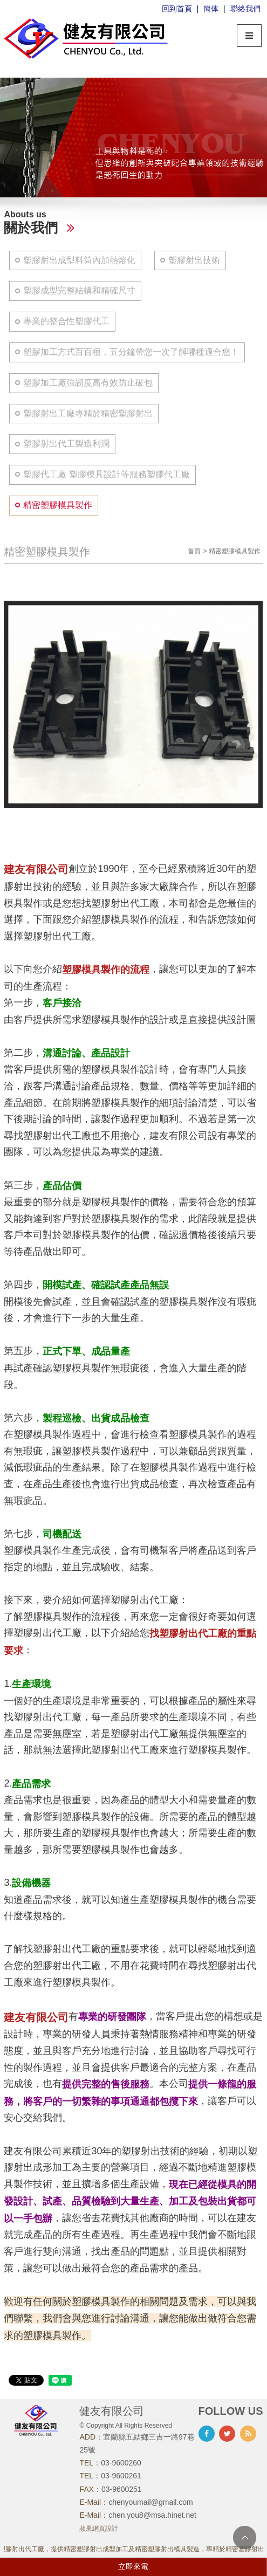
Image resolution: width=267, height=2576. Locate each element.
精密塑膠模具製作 (57, 505)
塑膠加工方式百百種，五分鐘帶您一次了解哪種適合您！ (131, 351)
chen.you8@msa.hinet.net (152, 2515)
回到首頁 (177, 8)
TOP (244, 2537)
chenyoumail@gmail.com (150, 2502)
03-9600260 (121, 2462)
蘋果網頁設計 (98, 2528)
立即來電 (133, 2566)
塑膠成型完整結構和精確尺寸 (79, 290)
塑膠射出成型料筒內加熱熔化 (79, 260)
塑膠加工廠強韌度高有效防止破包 (88, 382)
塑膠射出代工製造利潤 (66, 443)
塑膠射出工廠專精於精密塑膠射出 (88, 413)
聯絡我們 (245, 8)
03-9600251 (121, 2489)
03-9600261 (121, 2475)
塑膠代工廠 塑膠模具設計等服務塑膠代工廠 (106, 474)
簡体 (210, 8)
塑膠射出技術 (194, 260)
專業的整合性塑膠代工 (66, 321)
